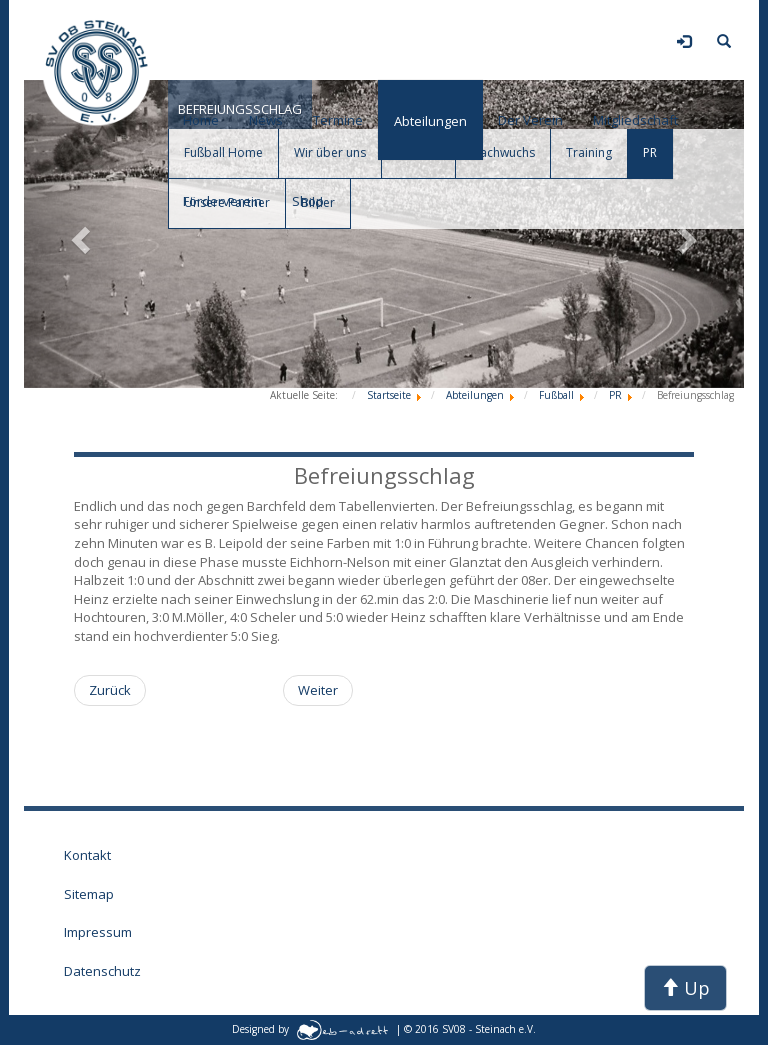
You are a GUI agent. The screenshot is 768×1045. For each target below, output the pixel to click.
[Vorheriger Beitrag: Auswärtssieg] (110, 690)
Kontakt (87, 855)
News (266, 120)
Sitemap (89, 894)
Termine (338, 120)
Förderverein (222, 201)
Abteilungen (430, 121)
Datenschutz (102, 971)
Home (201, 120)
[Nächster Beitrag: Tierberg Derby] (318, 690)
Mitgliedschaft (635, 120)
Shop (308, 201)
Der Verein (530, 120)
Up (685, 988)
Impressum (98, 932)
